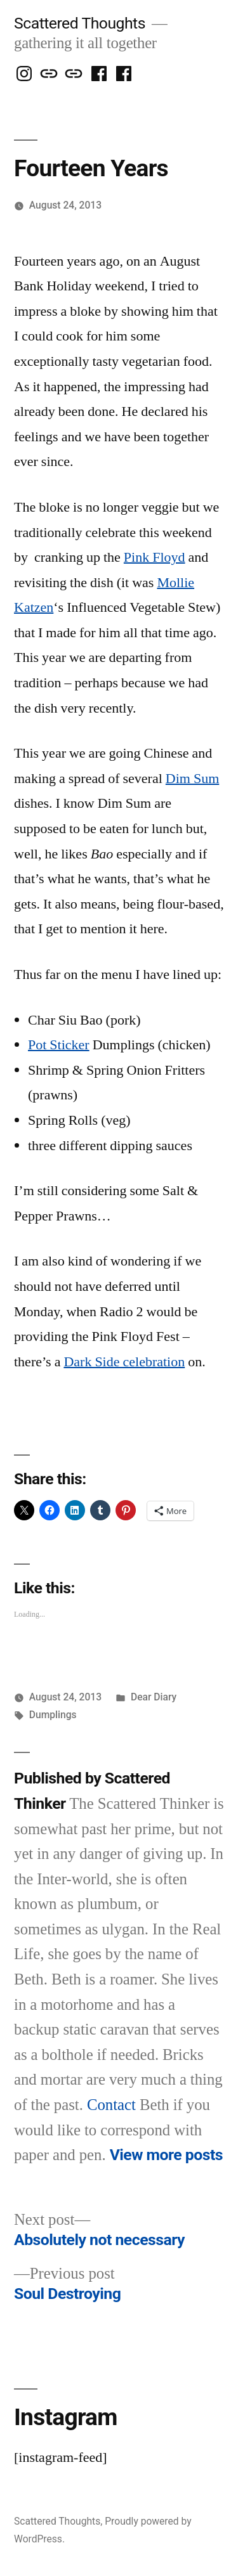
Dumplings (53, 1715)
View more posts (166, 2155)
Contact (111, 2105)
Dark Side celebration (124, 1362)
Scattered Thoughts (79, 23)
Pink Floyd (154, 557)
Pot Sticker (58, 1045)
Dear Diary (153, 1697)
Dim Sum (192, 778)
